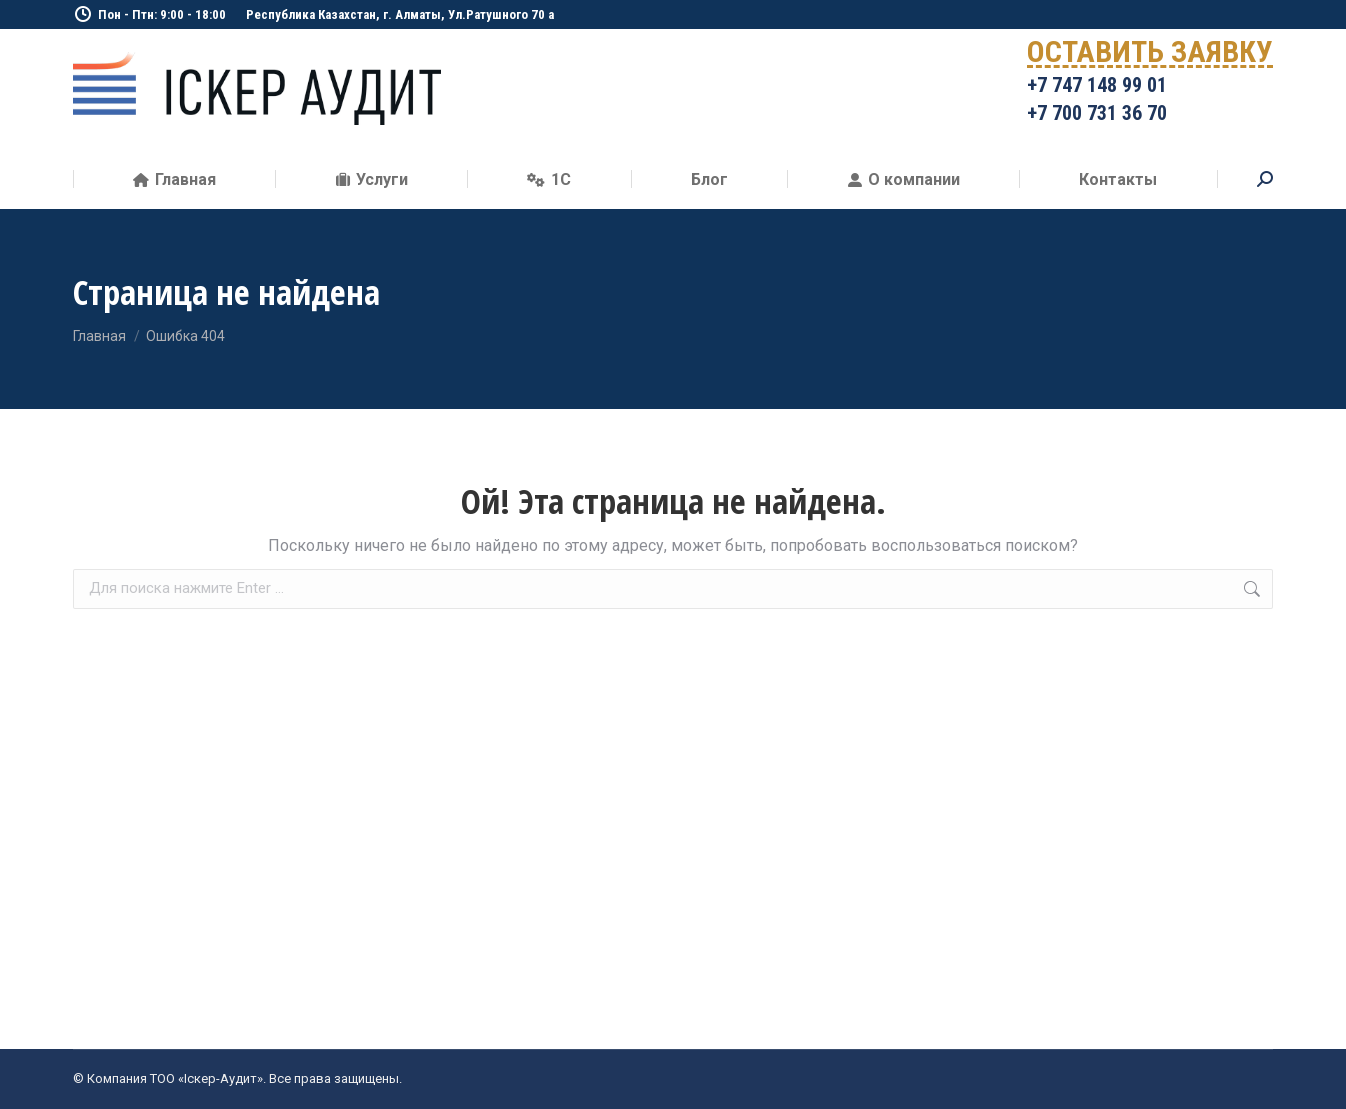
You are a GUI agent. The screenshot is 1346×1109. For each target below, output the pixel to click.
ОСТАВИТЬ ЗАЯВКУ (1150, 55)
